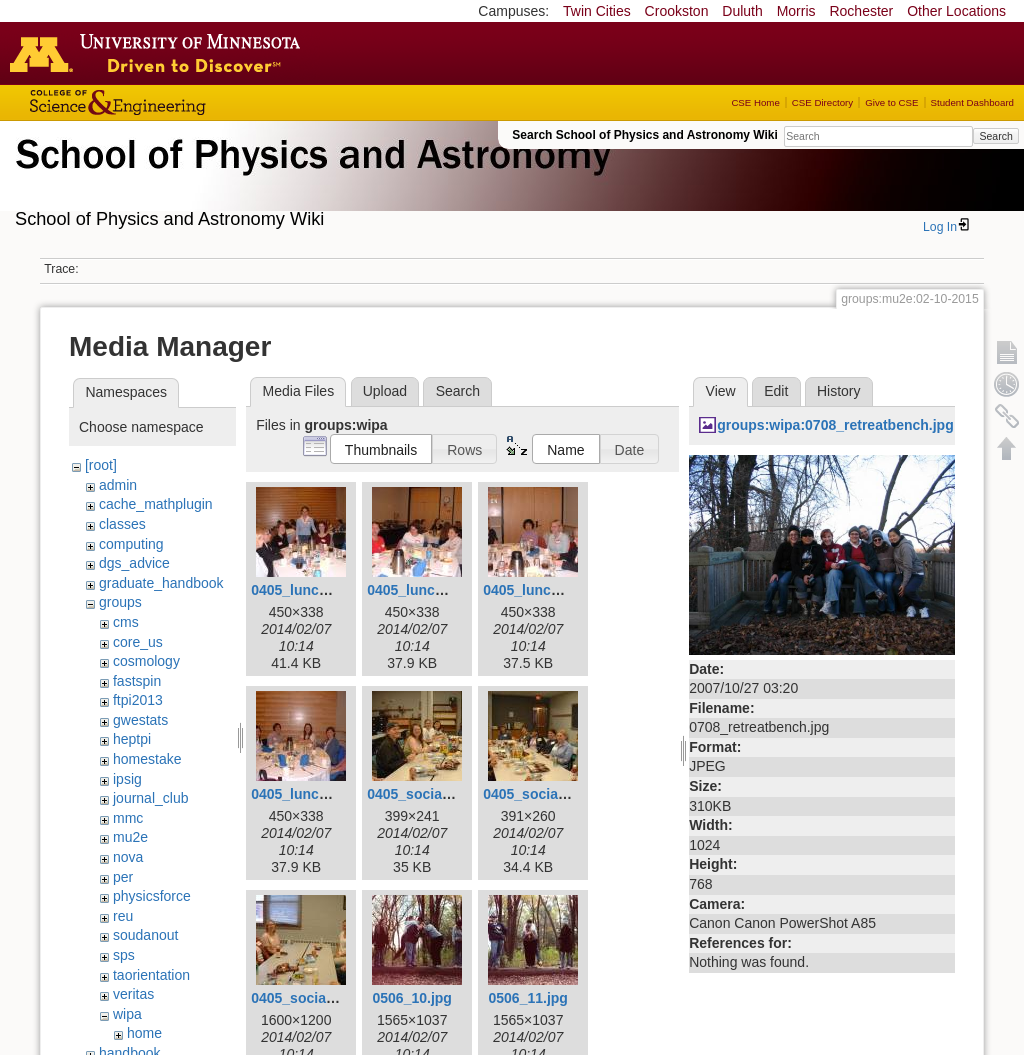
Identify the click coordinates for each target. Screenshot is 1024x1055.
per (123, 877)
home (144, 1033)
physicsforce (152, 896)
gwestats (140, 720)
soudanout (145, 935)
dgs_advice (134, 563)
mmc (128, 818)
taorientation (151, 975)
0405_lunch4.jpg (305, 794)
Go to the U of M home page (160, 53)
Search (995, 136)
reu (123, 916)
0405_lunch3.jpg (537, 590)
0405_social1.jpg (422, 794)
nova (128, 857)
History (839, 391)
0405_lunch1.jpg (305, 590)
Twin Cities (597, 11)
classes (122, 524)
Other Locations (956, 11)
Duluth (742, 11)
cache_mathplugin (156, 504)
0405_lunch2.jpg (421, 590)
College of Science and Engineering (180, 102)
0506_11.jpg (527, 998)
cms (126, 622)
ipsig (127, 779)
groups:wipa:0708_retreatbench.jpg (835, 425)
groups (120, 602)
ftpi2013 (138, 700)
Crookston (677, 11)
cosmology (146, 661)
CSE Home (755, 102)
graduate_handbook (161, 583)
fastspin (137, 681)
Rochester (861, 11)
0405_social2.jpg (538, 794)
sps (124, 955)
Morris (796, 11)
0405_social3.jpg (306, 998)
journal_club (151, 798)
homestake (147, 759)
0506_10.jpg (411, 998)
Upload (385, 391)
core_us (138, 642)
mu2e (130, 837)
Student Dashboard (972, 102)
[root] (101, 465)
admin (118, 485)
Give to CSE (891, 102)
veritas (133, 994)
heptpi (132, 739)
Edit (776, 391)
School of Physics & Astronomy (310, 178)
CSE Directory (822, 102)
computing (131, 544)
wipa (127, 1014)
